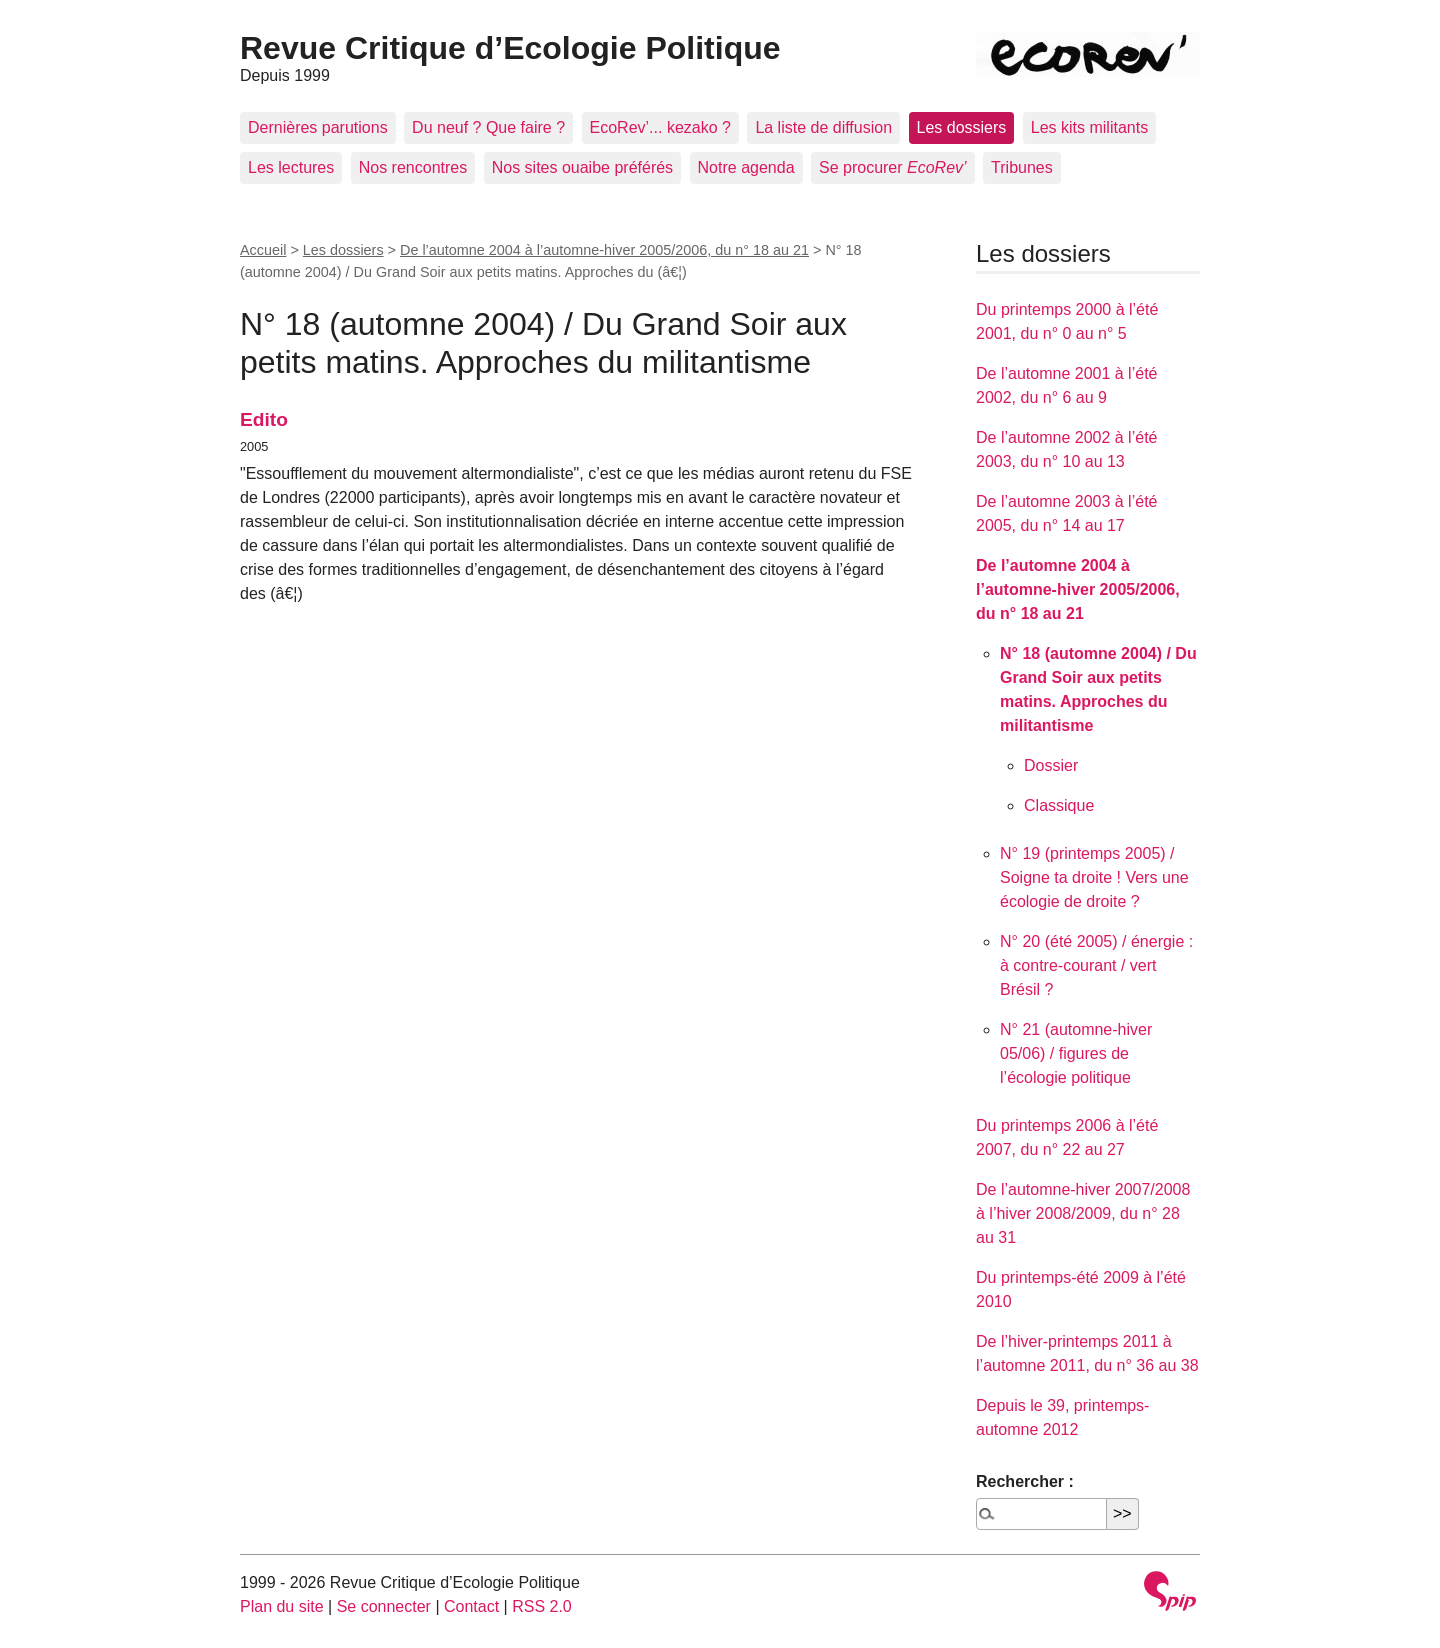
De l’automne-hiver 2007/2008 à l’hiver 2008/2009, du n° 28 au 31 (1083, 1213)
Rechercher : (1025, 1481)
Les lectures (291, 167)
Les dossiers (962, 127)
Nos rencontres (413, 167)
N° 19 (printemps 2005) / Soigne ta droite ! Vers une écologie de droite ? (1094, 877)
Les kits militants (1089, 127)
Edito (264, 419)
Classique (1059, 805)
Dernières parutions (318, 127)
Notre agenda (746, 167)
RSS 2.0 (542, 1606)
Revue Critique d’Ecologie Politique (510, 48)
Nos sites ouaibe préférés (582, 167)
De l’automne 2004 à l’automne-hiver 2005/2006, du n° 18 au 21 (604, 250)
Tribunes (1022, 167)
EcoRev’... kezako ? (660, 127)
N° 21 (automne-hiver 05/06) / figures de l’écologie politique (1076, 1053)
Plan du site (282, 1606)
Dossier (1051, 765)
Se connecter (384, 1606)
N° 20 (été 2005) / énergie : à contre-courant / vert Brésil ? (1096, 965)
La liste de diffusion (823, 127)
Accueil (263, 250)
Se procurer (893, 167)
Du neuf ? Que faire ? (488, 127)
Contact (471, 1606)
